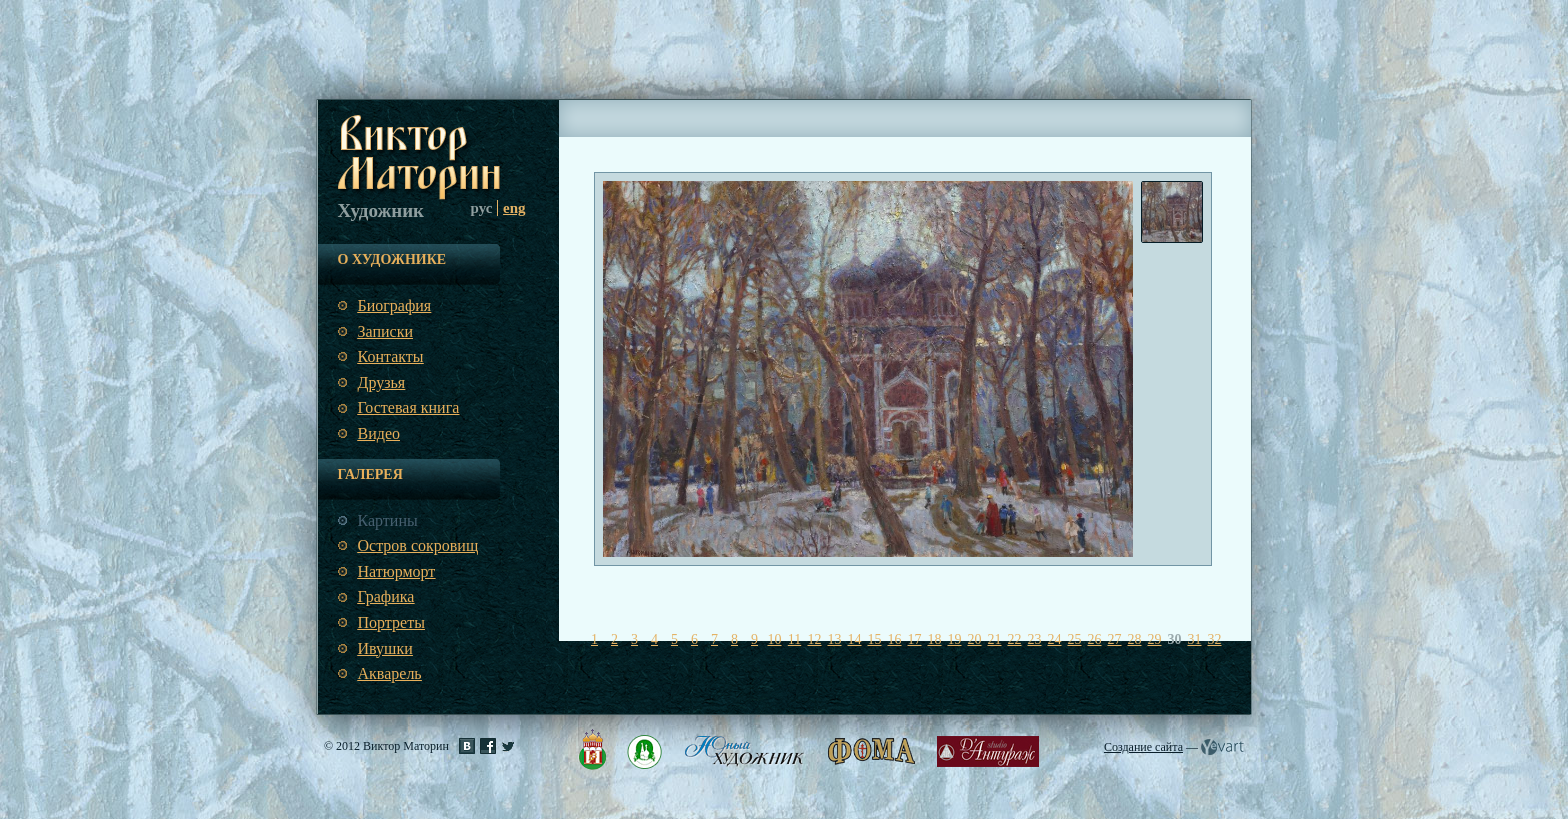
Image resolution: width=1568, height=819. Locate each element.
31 (1195, 639)
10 (775, 639)
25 (1075, 639)
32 (1215, 639)
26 (1095, 639)
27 (1115, 639)
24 (1055, 639)
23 (1035, 639)
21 (995, 639)
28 (1135, 639)
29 (1155, 639)
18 (935, 639)
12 (815, 639)
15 (875, 639)
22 (1015, 639)
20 (975, 639)
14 (855, 639)
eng (514, 208)
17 (915, 639)
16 (895, 639)
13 (835, 639)
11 (794, 639)
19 (955, 639)
